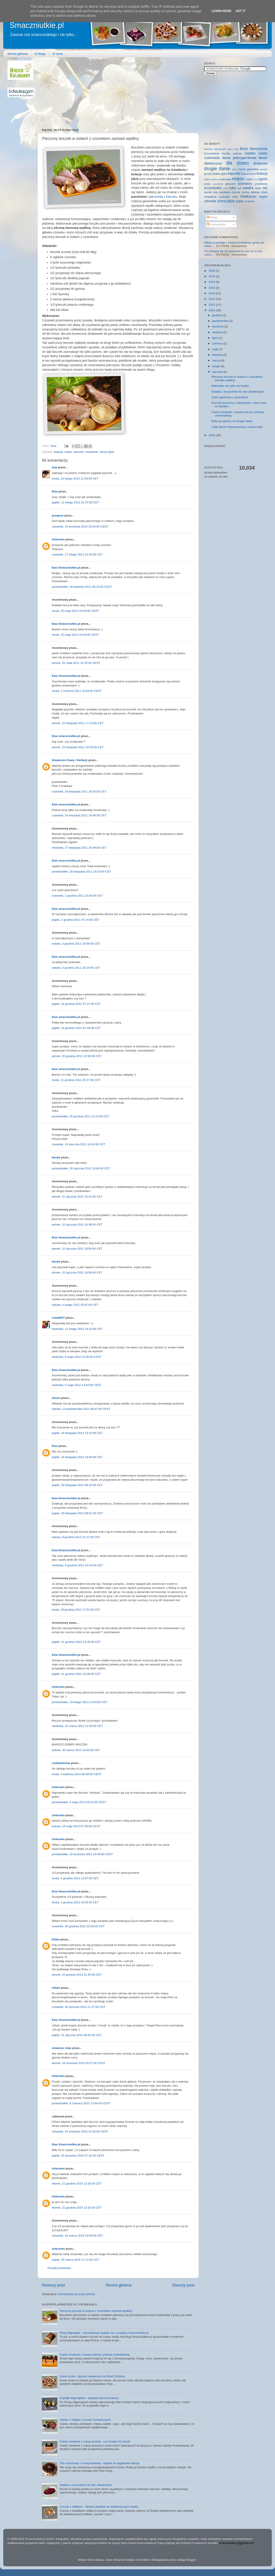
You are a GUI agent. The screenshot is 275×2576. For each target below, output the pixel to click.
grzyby (208, 173)
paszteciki (218, 184)
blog (236, 149)
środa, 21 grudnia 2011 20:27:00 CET (76, 1080)
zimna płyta (106, 451)
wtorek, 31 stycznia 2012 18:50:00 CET (77, 1248)
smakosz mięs (62, 2048)
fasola (242, 169)
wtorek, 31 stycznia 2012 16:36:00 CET (77, 1224)
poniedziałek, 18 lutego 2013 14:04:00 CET (79, 1702)
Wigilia (263, 196)
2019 (212, 276)
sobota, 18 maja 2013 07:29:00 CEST (76, 1826)
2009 (212, 435)
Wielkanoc (248, 196)
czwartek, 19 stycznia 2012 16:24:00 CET (78, 1144)
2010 (212, 310)
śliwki (264, 192)
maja (215, 349)
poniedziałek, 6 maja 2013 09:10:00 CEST (79, 1802)
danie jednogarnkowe (239, 158)
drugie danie (217, 168)
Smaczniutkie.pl (37, 25)
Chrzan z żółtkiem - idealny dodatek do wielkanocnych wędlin (99, 2506)
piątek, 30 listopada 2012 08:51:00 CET (77, 1513)
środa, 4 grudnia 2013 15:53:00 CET (75, 1902)
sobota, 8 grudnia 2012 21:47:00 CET (76, 1537)
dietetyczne (213, 163)
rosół (225, 188)
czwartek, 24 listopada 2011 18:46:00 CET (79, 815)
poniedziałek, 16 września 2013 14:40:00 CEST (82, 1854)
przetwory (261, 183)
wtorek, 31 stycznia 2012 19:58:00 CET (77, 1272)
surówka (224, 192)
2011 (212, 304)
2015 (212, 282)
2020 (212, 270)
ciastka (249, 153)
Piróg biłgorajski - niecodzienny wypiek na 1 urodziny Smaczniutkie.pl (104, 2332)
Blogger (191, 2559)
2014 (212, 287)
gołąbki (263, 169)
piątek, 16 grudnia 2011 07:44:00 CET (76, 1028)
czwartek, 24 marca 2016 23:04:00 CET (77, 2235)
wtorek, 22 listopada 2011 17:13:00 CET (78, 723)
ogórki (262, 179)
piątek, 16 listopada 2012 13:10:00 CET (77, 1433)
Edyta (56, 1939)
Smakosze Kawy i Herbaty (70, 760)
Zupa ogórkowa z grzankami (229, 397)
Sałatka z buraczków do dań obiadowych (86, 2485)
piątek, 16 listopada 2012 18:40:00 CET (77, 1457)
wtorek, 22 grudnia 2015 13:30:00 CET (77, 2183)
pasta (207, 183)
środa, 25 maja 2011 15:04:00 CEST (75, 610)
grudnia (217, 315)
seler (258, 188)
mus (255, 179)
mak (206, 179)
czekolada (212, 158)
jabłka (216, 173)
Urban (56, 1987)
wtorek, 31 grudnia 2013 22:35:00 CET (77, 1974)
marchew (225, 179)
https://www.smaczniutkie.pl (138, 2543)
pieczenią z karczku (163, 196)
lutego (216, 366)
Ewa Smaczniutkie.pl (66, 567)
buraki (226, 153)
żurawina (249, 201)
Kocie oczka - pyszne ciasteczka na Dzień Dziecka (92, 2376)
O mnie (57, 53)
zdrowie (210, 201)
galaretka (253, 169)
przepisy (58, 515)
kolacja (58, 451)
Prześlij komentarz (59, 2268)
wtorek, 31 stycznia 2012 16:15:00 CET (77, 1196)
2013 (212, 293)
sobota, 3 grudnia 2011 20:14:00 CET (76, 967)
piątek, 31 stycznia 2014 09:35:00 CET (77, 2035)
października (220, 320)
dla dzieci (237, 163)
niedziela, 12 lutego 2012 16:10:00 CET (77, 1328)
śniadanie (92, 451)
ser (265, 188)
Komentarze (216, 224)
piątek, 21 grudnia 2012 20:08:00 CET (76, 1674)
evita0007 (58, 1317)
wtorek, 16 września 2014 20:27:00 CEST (78, 2063)
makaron (214, 179)
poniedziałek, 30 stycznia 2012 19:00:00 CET (81, 1168)
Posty (212, 217)
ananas (208, 149)
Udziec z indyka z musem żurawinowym (85, 2419)
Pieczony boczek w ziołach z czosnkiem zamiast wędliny (96, 2310)
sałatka (248, 188)
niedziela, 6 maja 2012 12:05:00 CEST (76, 1356)
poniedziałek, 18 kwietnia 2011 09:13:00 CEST (82, 586)
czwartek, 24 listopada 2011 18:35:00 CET (79, 791)
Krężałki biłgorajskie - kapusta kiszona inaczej (89, 2398)
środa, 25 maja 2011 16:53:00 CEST (75, 634)
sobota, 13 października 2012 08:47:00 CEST (81, 1409)
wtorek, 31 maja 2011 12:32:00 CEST (76, 662)
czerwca (217, 343)
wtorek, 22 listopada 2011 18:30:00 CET (78, 747)
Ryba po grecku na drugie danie (231, 421)
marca (216, 360)
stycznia (217, 371)
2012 (212, 299)
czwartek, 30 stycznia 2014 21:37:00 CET (78, 2007)
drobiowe (260, 163)
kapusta (234, 173)
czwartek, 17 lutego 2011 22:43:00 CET (77, 554)
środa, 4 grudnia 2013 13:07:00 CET (75, 1878)
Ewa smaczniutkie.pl (66, 736)
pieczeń (79, 451)
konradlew (143, 2559)
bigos (230, 149)
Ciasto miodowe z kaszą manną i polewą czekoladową (95, 2354)
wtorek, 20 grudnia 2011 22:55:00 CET (77, 1056)
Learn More (221, 11)
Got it (241, 11)
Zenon (56, 1398)
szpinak (235, 192)
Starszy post (183, 2285)
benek (56, 1157)
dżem (234, 169)
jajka (224, 173)
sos (215, 192)
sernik (208, 192)
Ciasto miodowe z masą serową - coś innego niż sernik (95, 2441)
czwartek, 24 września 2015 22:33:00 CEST (80, 2131)
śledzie (255, 192)
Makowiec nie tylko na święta (230, 385)
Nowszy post (53, 2285)
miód (249, 179)
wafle (235, 196)
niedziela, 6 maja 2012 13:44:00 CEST (76, 1385)
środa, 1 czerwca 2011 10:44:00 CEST (77, 690)
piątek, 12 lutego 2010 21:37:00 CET (75, 502)
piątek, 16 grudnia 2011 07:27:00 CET (76, 1003)
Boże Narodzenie (253, 149)
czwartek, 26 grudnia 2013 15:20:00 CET (78, 1926)
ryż (239, 188)
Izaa (54, 467)
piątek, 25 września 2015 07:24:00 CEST (78, 2155)
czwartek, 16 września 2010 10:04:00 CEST (80, 526)
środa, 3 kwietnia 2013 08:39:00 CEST (76, 1774)
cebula (237, 153)
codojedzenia (61, 1763)
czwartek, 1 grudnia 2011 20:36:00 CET (77, 895)
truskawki (224, 196)
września (218, 326)
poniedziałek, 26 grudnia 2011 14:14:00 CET (80, 1116)
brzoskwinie (211, 153)
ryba (232, 188)
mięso (68, 451)
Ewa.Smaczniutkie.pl (66, 1498)
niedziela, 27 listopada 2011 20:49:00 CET (79, 847)
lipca (215, 337)
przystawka (213, 188)
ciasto (262, 153)
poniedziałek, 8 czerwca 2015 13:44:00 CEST (81, 2103)
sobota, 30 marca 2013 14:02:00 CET (76, 1750)
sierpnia (217, 332)
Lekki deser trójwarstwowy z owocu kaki (237, 427)
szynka (245, 192)
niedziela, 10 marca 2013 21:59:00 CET (77, 1726)
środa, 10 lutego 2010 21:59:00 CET (75, 478)
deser (263, 158)
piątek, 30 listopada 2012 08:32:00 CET (77, 1485)
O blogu (40, 53)
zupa (239, 201)
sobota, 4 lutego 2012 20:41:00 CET (75, 1304)
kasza (245, 173)
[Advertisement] (103, 90)
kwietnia (217, 354)
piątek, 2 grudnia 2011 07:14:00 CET (75, 919)
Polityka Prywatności (193, 2543)
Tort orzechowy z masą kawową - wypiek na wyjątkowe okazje (99, 2463)
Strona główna (17, 53)
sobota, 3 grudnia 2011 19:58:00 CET (76, 943)
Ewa (54, 445)
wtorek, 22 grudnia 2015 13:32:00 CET (77, 2207)
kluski (252, 173)
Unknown (58, 539)
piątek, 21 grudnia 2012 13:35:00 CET (76, 1641)
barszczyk (220, 149)
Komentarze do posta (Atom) (76, 2294)
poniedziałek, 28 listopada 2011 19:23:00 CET (81, 871)
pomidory (245, 183)
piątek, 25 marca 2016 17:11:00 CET (75, 2259)
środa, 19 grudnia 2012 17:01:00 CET (76, 1609)
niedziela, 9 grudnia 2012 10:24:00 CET (77, 1565)
